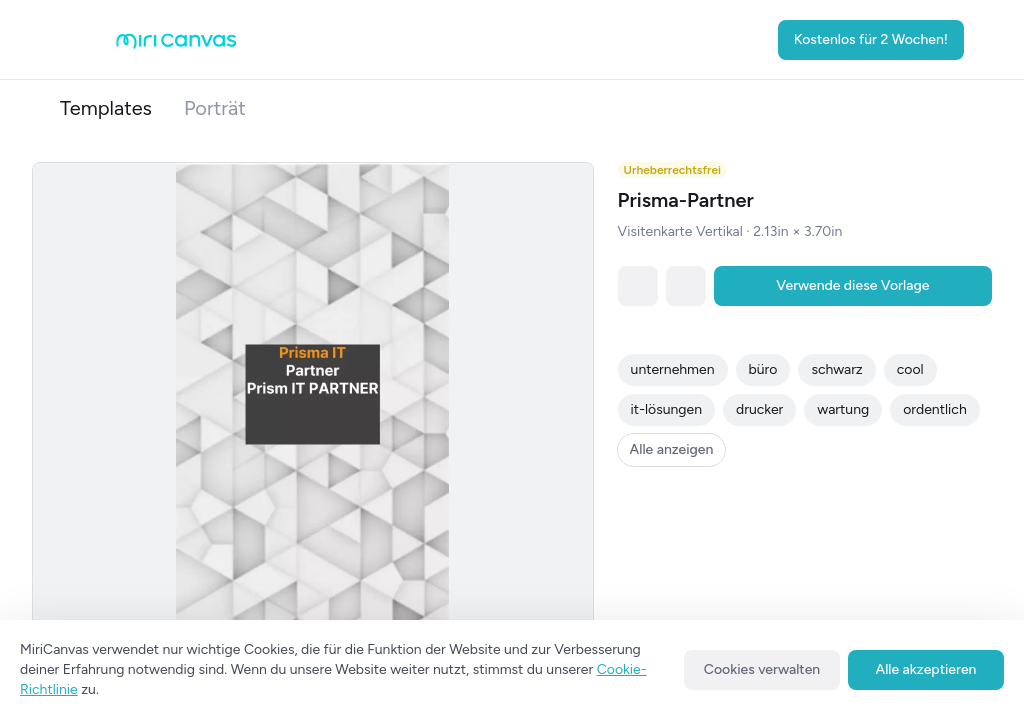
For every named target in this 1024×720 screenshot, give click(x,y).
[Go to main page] (176, 44)
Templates (106, 108)
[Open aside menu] (84, 40)
